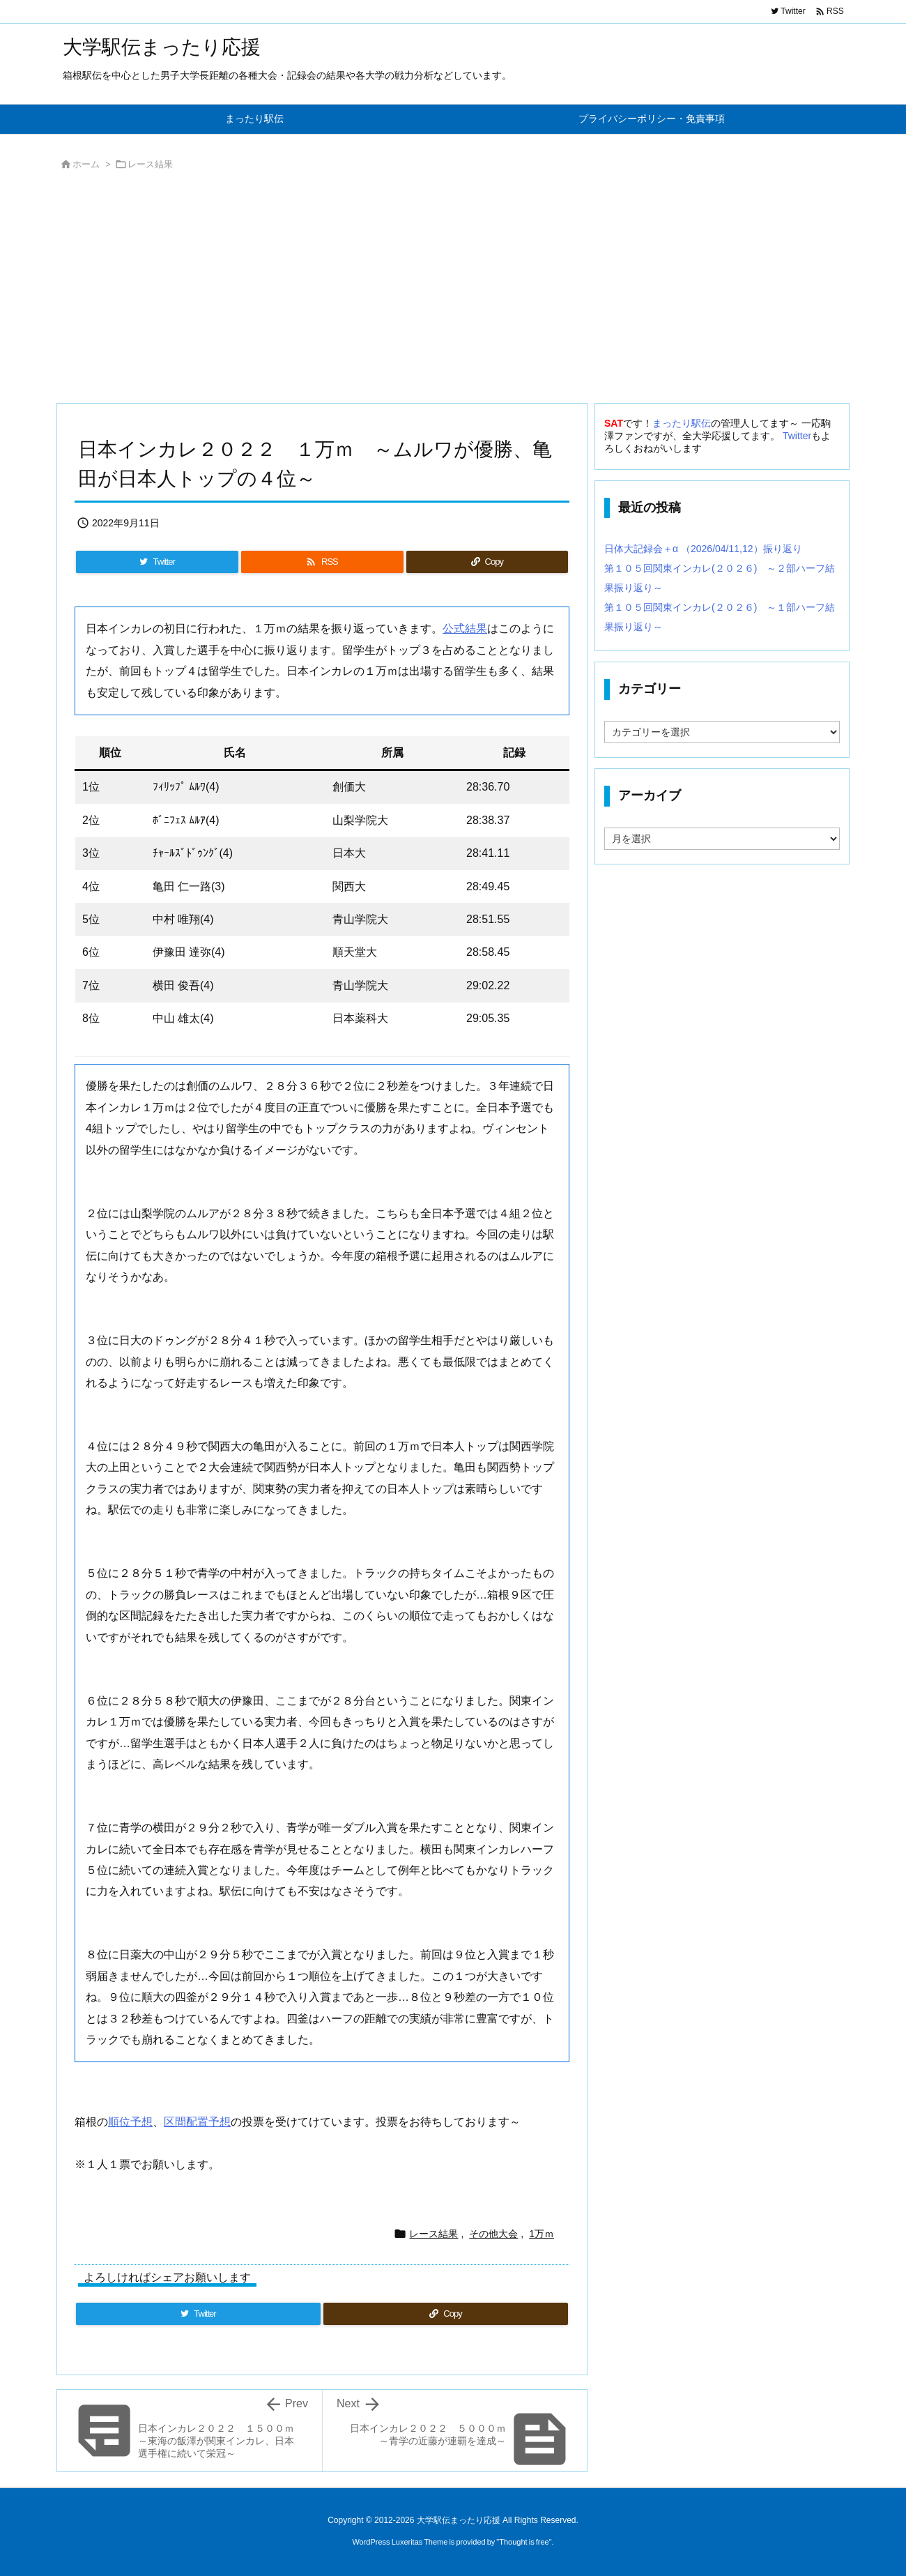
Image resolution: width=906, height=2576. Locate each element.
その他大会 (493, 2233)
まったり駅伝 (681, 423)
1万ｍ (541, 2233)
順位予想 (130, 2122)
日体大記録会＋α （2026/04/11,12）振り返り (703, 548)
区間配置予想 (197, 2122)
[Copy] (487, 562)
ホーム (86, 164)
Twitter (797, 435)
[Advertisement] (453, 290)
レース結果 (150, 164)
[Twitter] (157, 562)
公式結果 (465, 628)
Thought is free (523, 2542)
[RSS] (322, 562)
